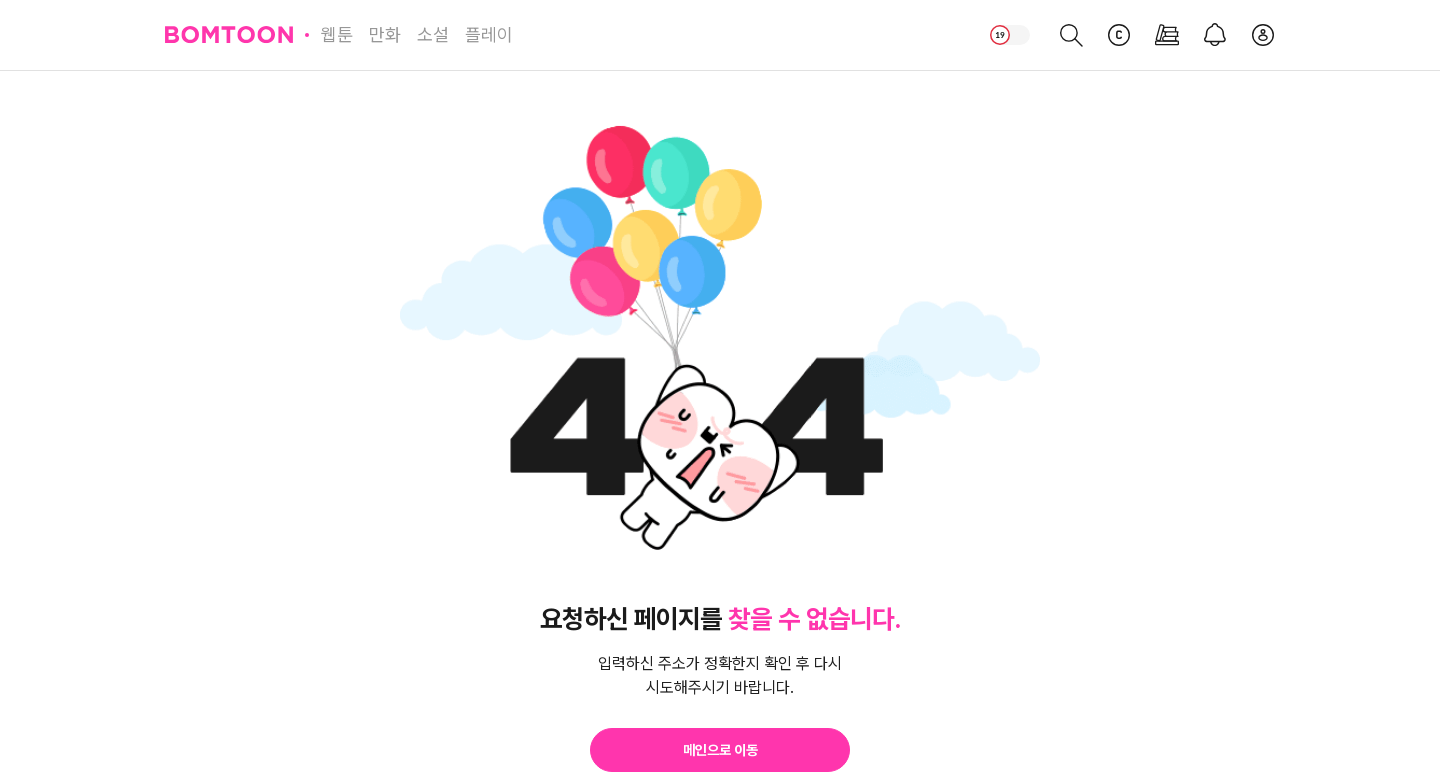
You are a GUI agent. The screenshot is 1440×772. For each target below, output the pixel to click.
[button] (720, 750)
